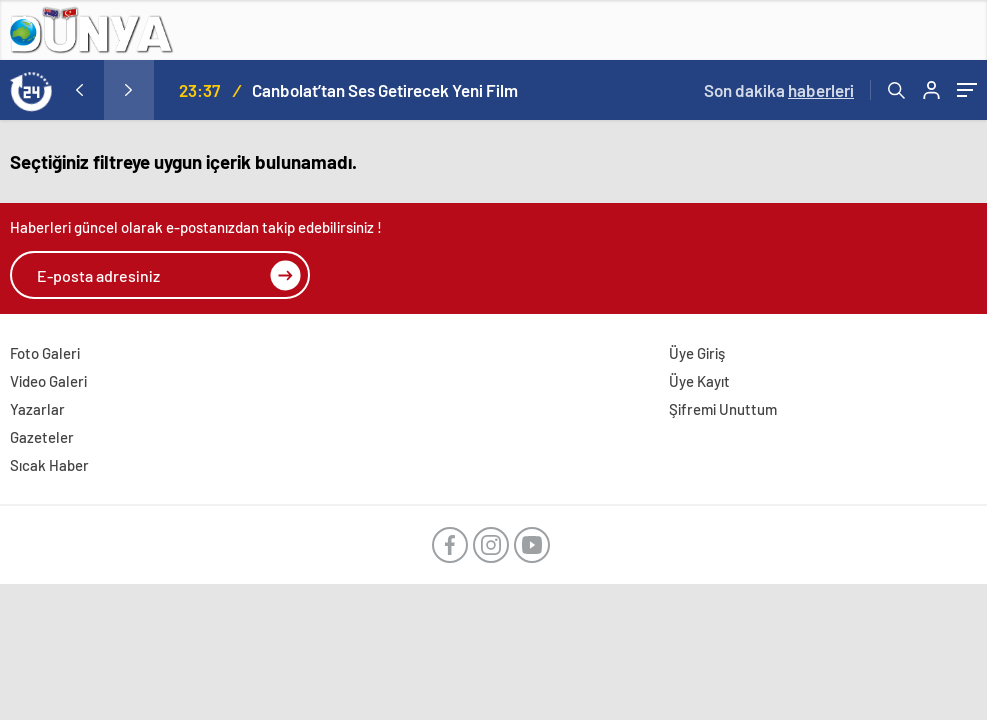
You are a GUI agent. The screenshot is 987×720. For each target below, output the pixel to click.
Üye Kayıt (699, 381)
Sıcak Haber (49, 465)
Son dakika (779, 90)
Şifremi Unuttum (723, 409)
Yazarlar (37, 409)
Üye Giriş (697, 353)
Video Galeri (48, 381)
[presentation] (79, 90)
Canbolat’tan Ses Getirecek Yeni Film (385, 90)
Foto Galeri (45, 353)
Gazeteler (42, 437)
